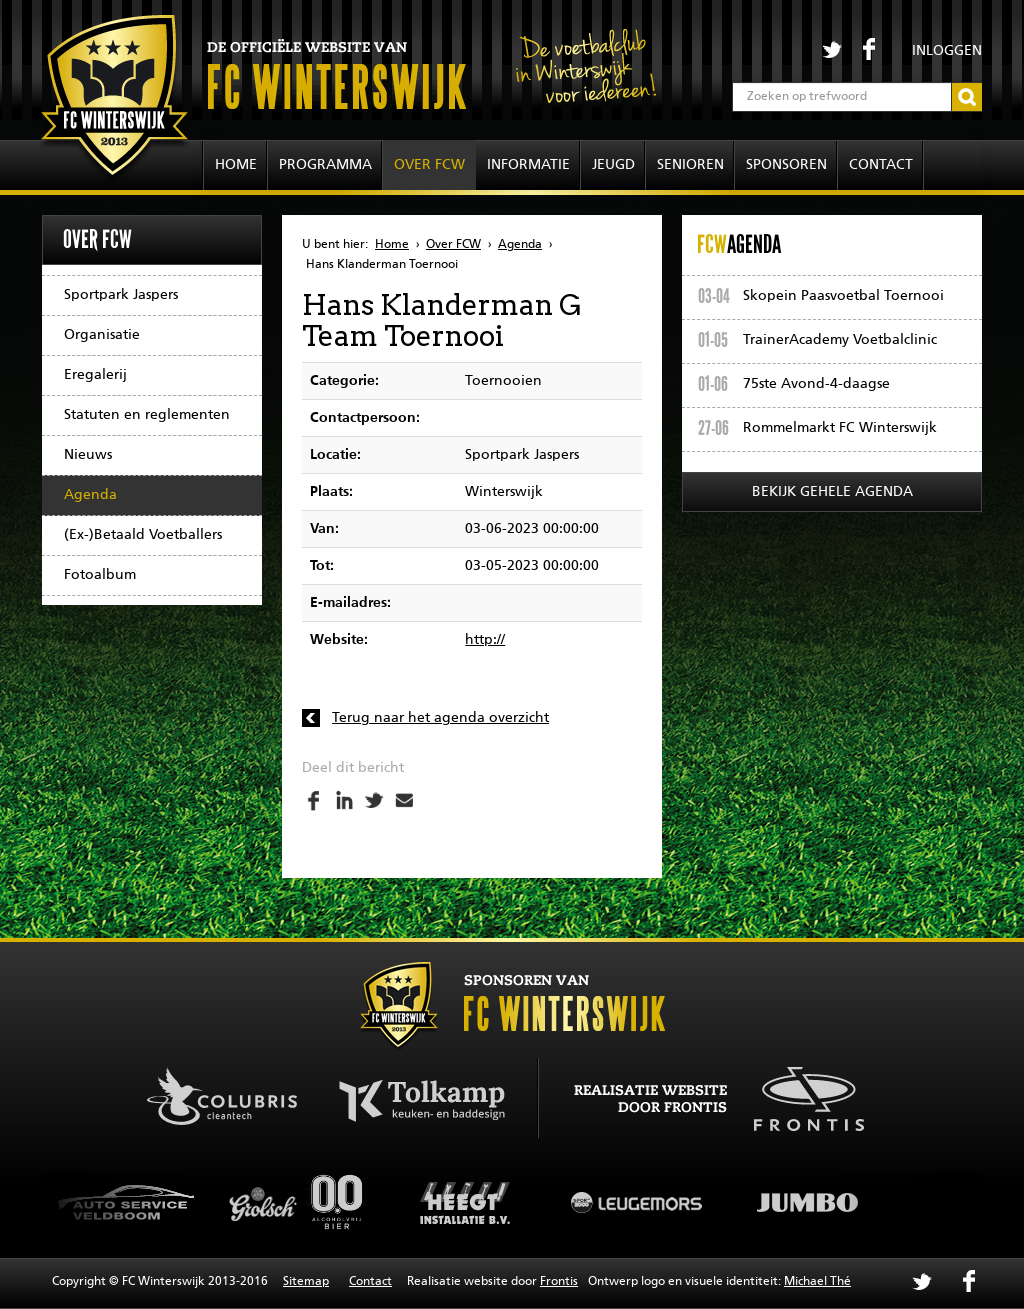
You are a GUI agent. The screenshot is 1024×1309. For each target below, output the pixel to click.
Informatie (528, 165)
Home (236, 165)
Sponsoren (786, 165)
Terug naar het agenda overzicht (440, 718)
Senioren (690, 165)
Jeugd (613, 165)
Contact (881, 165)
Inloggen (947, 51)
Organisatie (102, 335)
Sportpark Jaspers (121, 295)
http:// (485, 640)
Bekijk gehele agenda (832, 492)
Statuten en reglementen (147, 415)
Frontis (559, 1282)
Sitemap (306, 1282)
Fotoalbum (100, 575)
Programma (325, 165)
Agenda (90, 495)
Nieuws (88, 455)
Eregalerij (95, 375)
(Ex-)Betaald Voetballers (143, 535)
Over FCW (429, 165)
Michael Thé (817, 1282)
